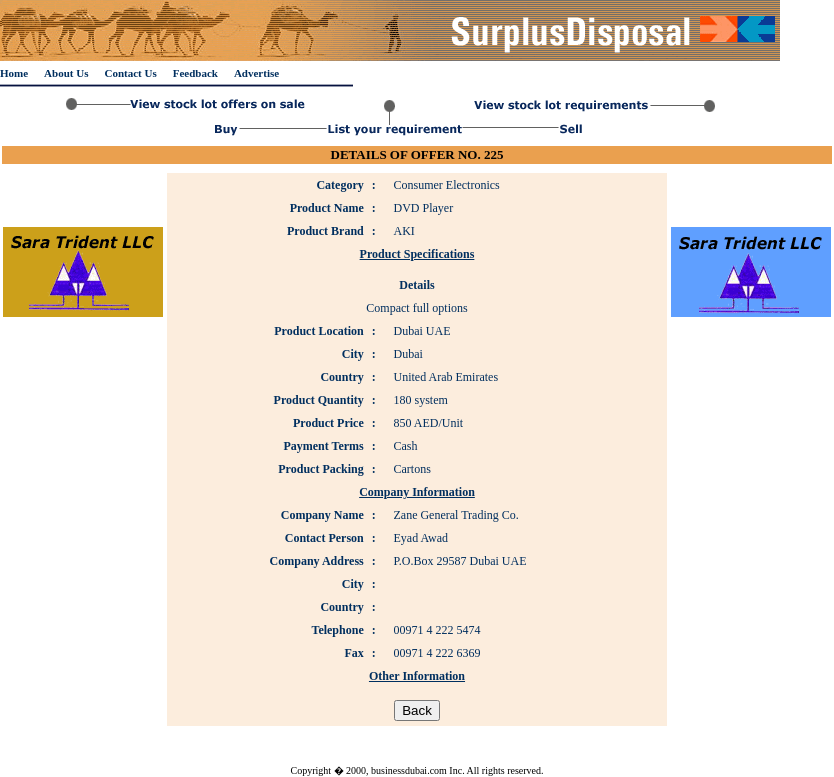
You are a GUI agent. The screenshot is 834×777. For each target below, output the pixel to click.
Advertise (256, 73)
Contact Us (130, 73)
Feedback (195, 73)
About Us (66, 73)
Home (14, 73)
